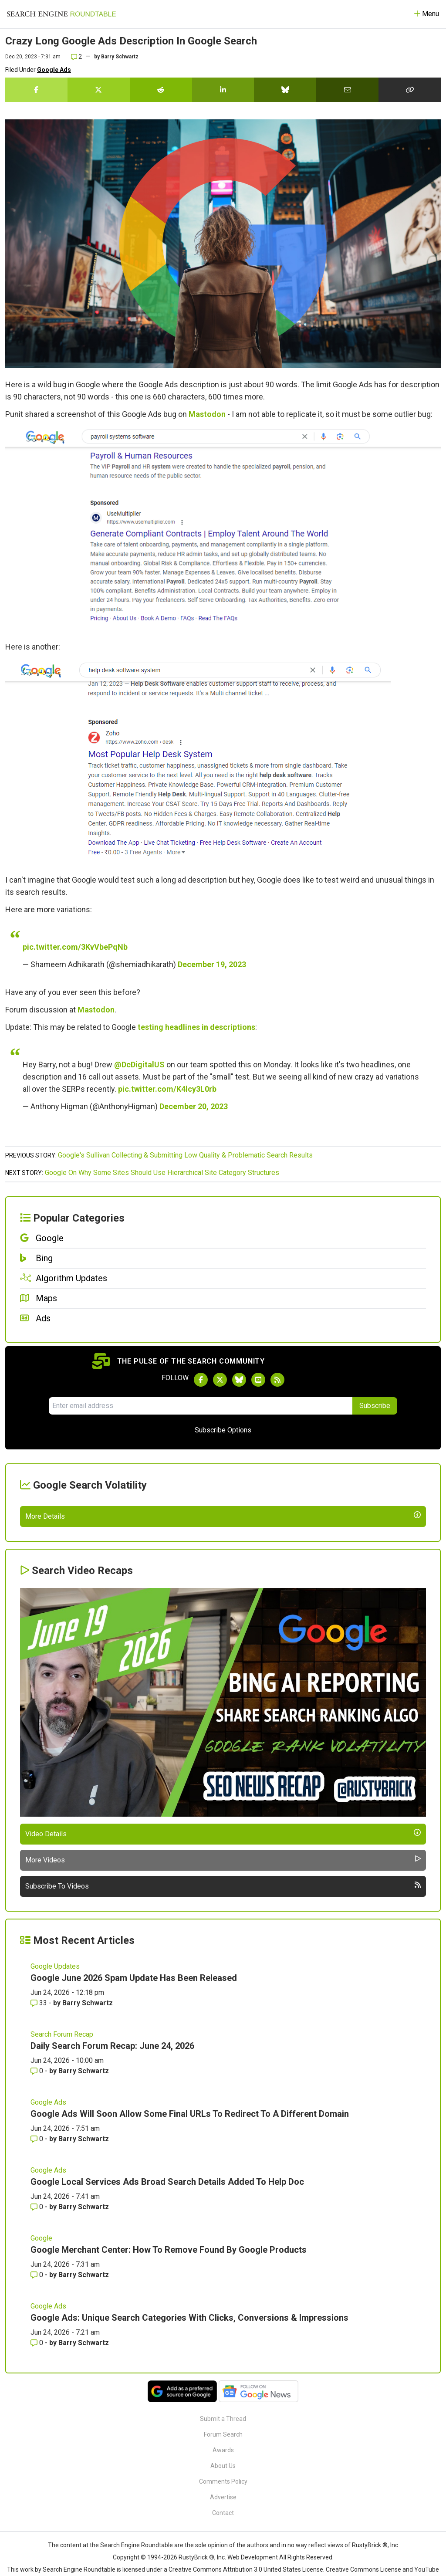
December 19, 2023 (212, 964)
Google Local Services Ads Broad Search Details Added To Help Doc (167, 2385)
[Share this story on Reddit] (161, 90)
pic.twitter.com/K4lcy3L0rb (167, 1088)
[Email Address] (200, 1406)
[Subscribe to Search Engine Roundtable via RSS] (277, 1380)
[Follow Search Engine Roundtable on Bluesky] (239, 1380)
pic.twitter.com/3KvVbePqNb (75, 946)
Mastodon (207, 414)
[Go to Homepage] (61, 14)
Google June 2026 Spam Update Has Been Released (133, 2181)
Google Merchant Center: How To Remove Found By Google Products (168, 2452)
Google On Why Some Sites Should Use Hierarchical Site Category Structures (162, 1172)
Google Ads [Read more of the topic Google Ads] (48, 2305)
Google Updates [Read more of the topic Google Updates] (55, 2169)
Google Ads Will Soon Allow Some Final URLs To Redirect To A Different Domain (189, 2317)
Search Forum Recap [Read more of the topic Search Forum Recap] (61, 2237)
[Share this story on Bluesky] (285, 90)
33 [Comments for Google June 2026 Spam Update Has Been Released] (39, 2206)
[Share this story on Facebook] (36, 90)
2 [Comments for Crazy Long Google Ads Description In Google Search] (76, 56)
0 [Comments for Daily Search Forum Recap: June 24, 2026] (37, 2274)
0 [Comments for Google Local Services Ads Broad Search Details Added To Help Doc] (37, 2410)
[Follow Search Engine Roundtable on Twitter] (220, 1380)
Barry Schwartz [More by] (120, 57)
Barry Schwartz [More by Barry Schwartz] (87, 2206)
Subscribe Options (223, 1430)
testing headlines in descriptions (196, 1027)
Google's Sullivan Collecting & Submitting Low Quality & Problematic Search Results (185, 1155)
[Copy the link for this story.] (409, 90)
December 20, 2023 (193, 1106)
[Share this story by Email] (347, 90)
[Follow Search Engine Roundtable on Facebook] (201, 1380)
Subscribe (374, 1405)
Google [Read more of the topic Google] (41, 2441)
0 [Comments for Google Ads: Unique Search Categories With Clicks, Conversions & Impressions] (37, 2546)
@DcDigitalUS (139, 1064)
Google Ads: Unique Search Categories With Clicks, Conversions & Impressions (189, 2520)
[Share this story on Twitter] (99, 90)
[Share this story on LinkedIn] (223, 90)
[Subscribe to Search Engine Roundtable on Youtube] (258, 1380)
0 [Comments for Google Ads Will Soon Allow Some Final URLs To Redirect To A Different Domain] (37, 2342)
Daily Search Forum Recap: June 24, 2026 (112, 2249)
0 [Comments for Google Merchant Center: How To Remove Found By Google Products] (37, 2478)
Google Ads (54, 69)
